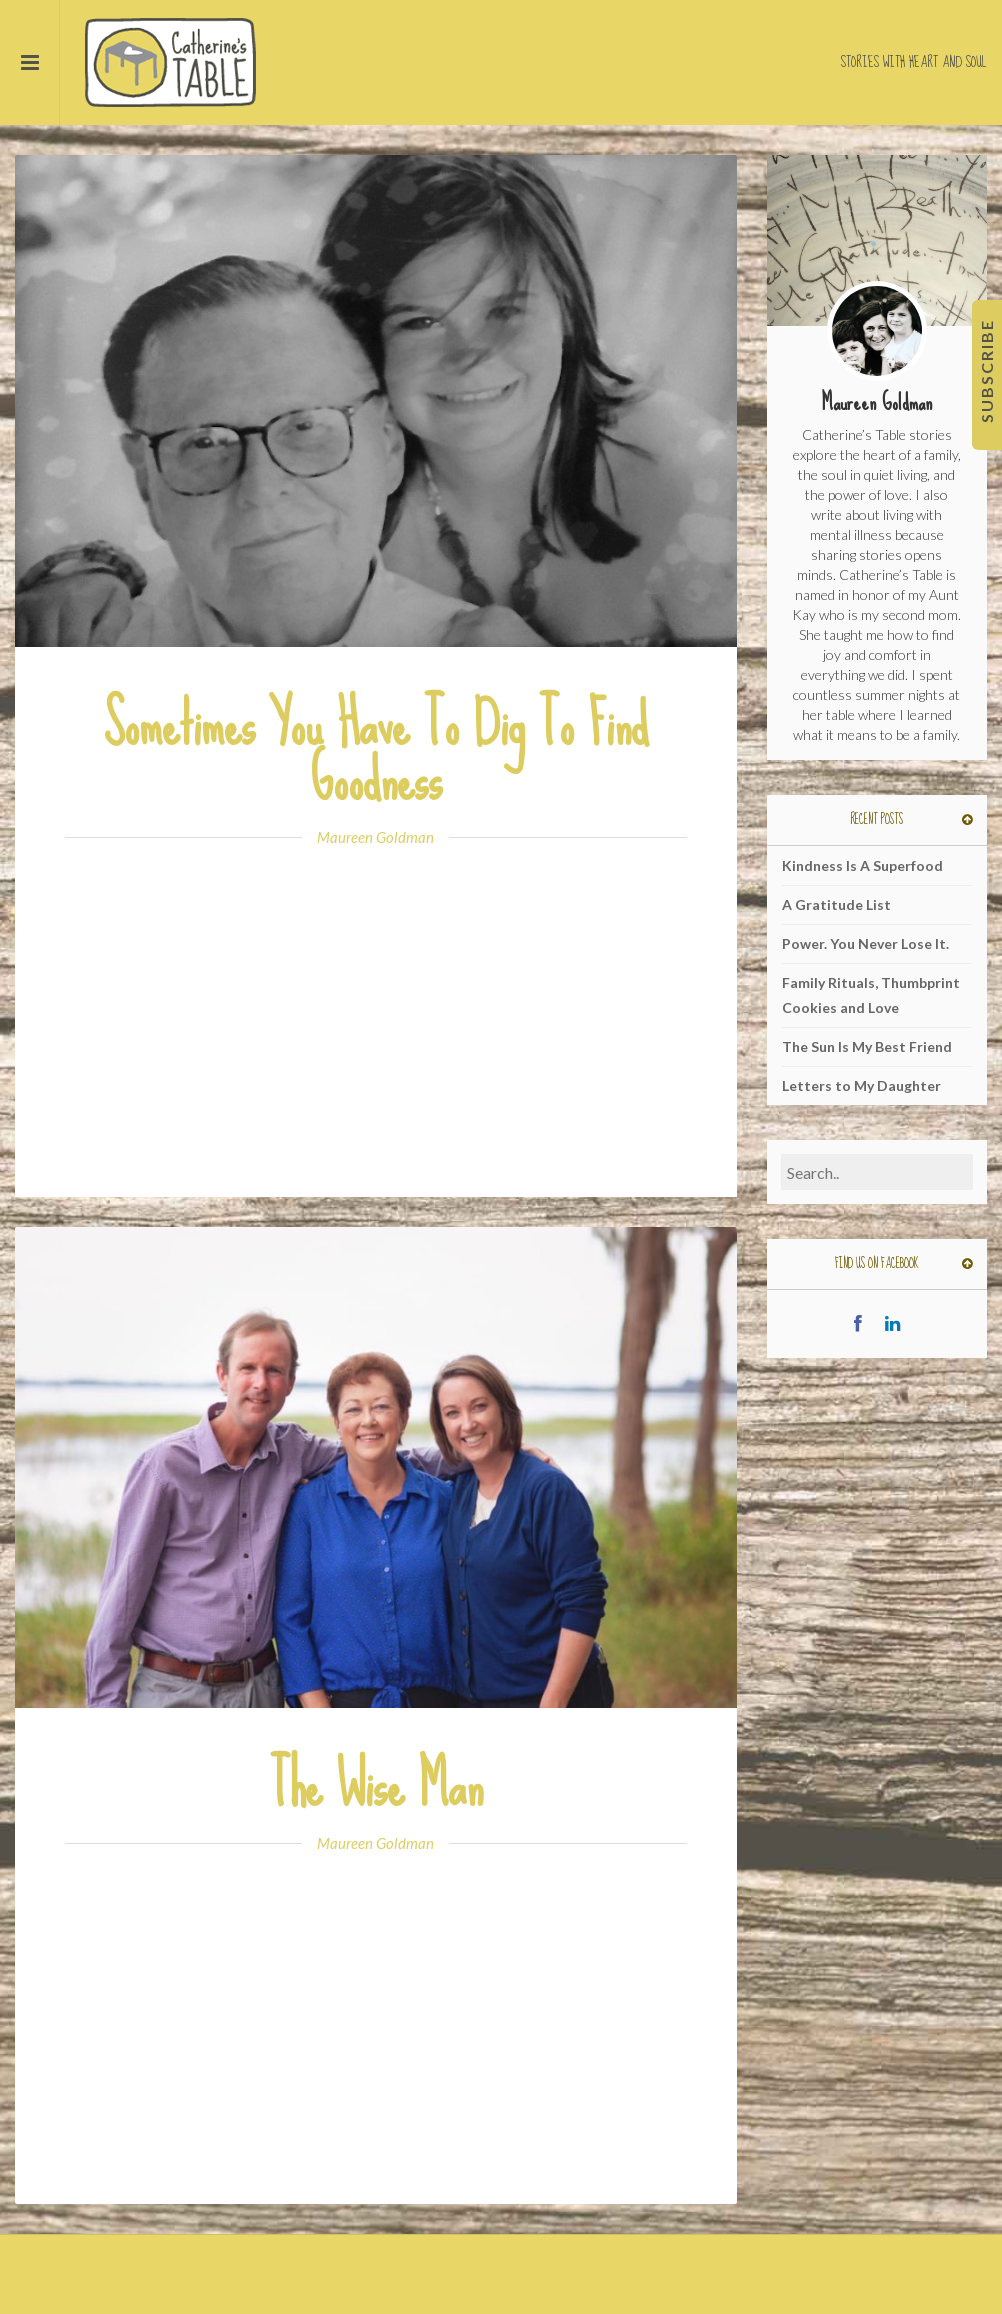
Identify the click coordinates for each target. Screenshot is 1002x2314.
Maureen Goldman (375, 837)
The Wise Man (376, 1785)
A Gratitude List (836, 904)
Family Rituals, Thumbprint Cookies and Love (871, 995)
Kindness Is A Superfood (862, 865)
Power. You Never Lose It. (865, 943)
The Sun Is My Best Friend (867, 1046)
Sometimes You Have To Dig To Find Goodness (375, 752)
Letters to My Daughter (861, 1085)
